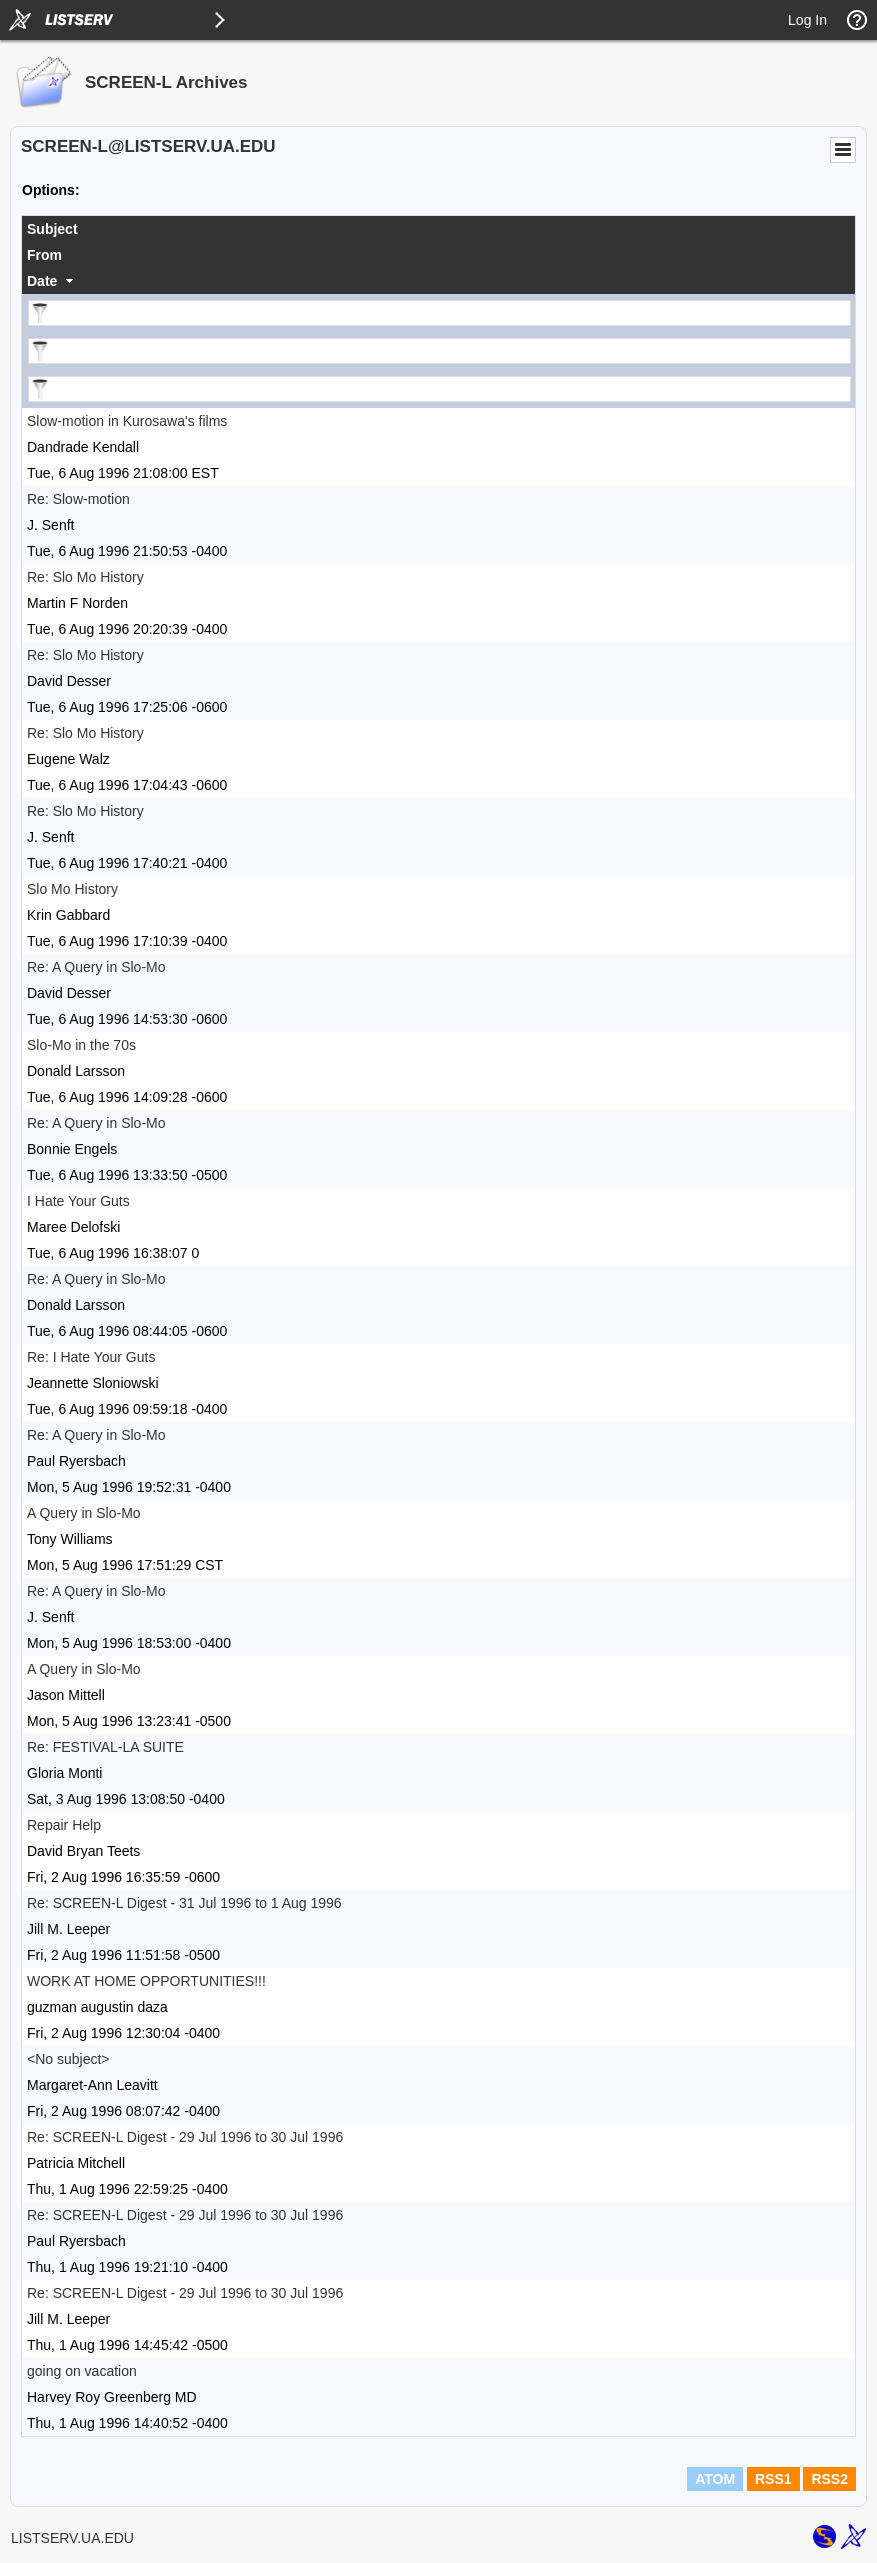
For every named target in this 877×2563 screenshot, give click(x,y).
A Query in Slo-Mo (84, 1513)
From (44, 255)
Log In (807, 20)
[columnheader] (438, 229)
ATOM (715, 2479)
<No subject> (68, 2059)
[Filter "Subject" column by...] (439, 313)
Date (42, 281)
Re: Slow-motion (78, 499)
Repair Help (64, 1825)
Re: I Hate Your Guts (91, 1357)
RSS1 (773, 2479)
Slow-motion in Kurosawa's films (127, 421)
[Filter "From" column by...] (439, 351)
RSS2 (829, 2479)
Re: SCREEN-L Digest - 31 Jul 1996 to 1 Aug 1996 (184, 1903)
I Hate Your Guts (78, 1201)
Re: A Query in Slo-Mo (96, 967)
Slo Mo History (72, 889)
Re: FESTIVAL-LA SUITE (105, 1747)
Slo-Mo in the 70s (81, 1045)
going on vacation (82, 2371)
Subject (52, 229)
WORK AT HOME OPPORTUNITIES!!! (146, 1981)
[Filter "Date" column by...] (439, 389)
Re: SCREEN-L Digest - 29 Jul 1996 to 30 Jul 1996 (185, 2137)
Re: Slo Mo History (85, 577)
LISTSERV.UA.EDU (72, 2538)
